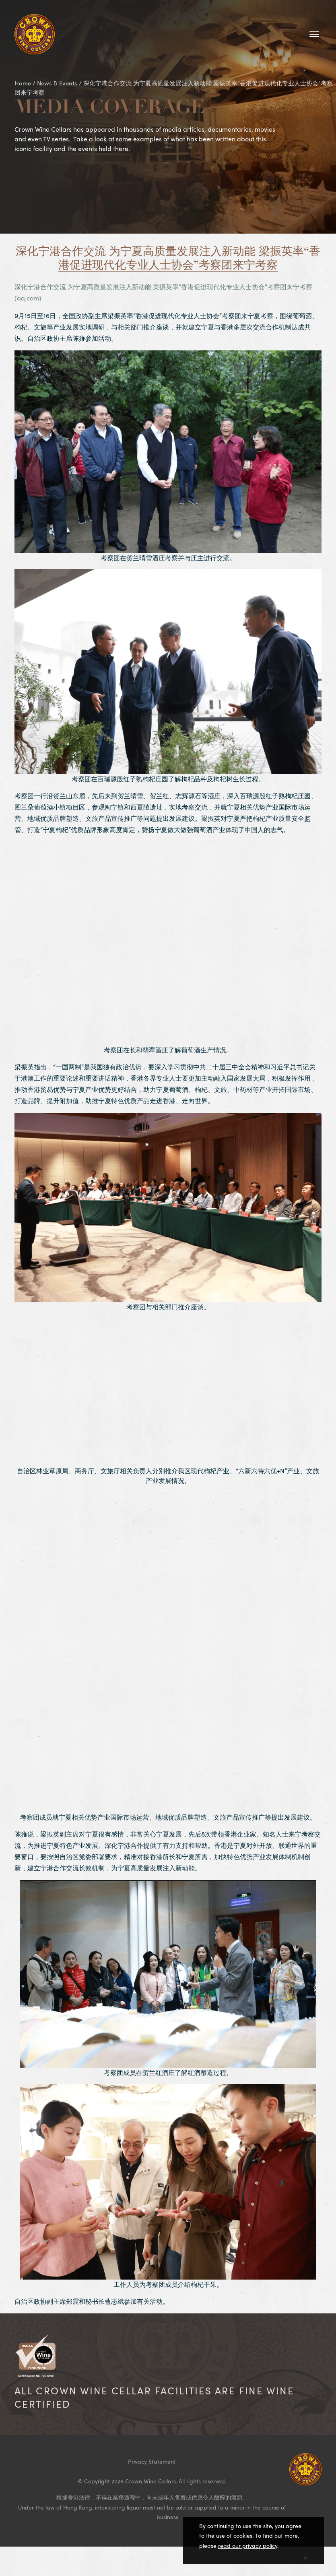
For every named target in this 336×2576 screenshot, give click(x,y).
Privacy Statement (152, 2461)
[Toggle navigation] (314, 34)
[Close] (305, 2555)
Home (22, 83)
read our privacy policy (247, 2545)
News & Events (57, 83)
